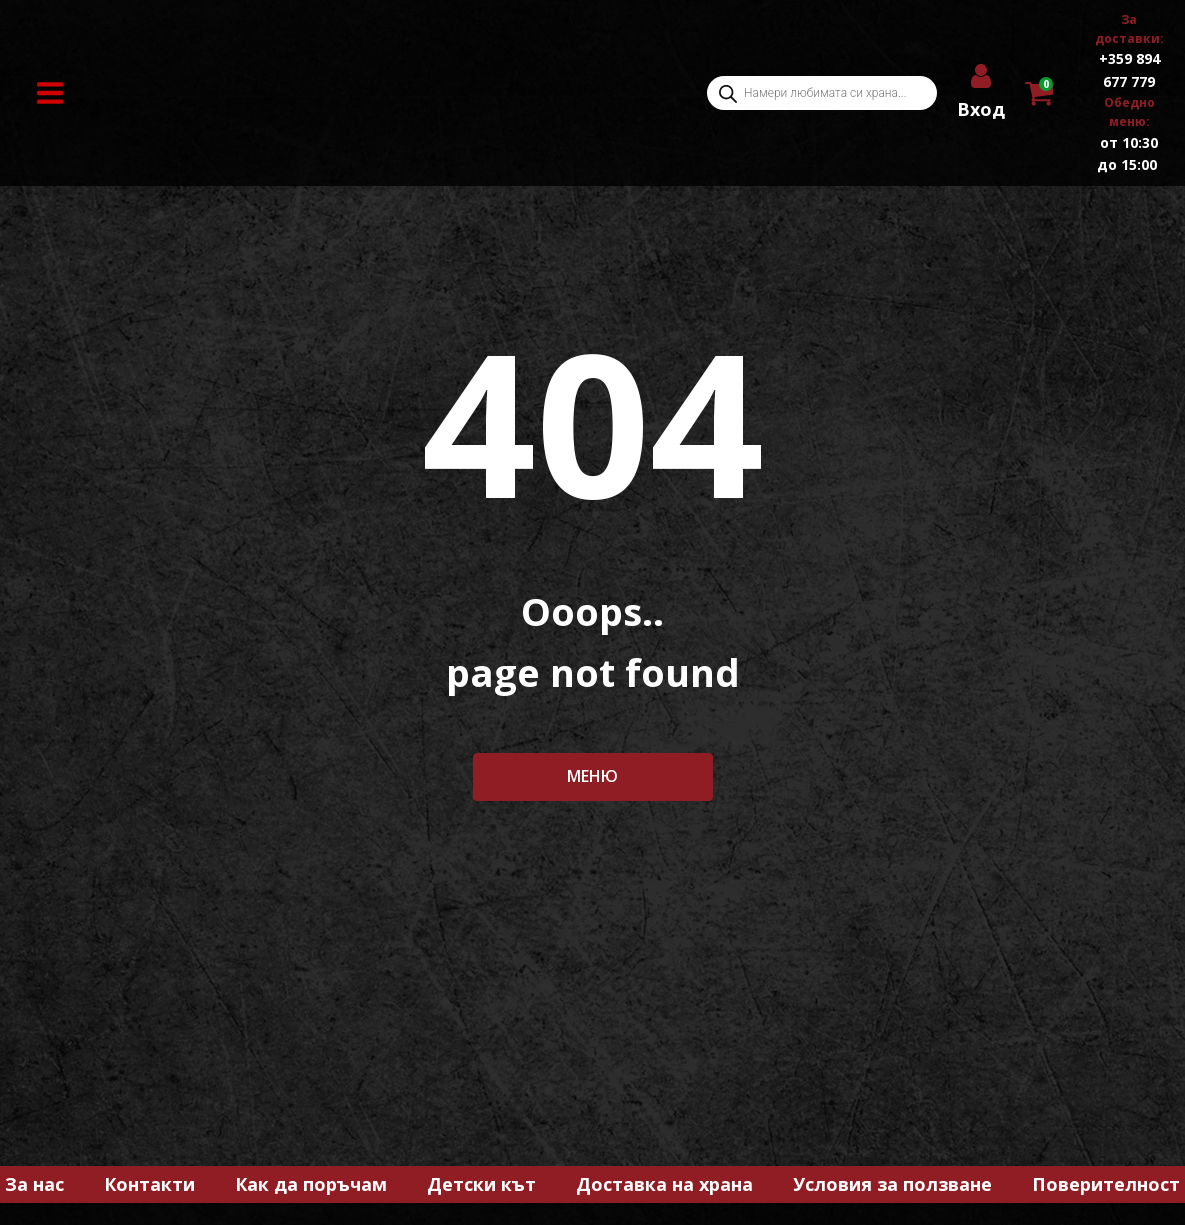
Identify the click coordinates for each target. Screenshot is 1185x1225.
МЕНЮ (592, 776)
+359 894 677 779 (1129, 69)
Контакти (149, 1184)
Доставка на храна (664, 1184)
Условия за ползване (892, 1184)
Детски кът (481, 1184)
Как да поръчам (311, 1184)
